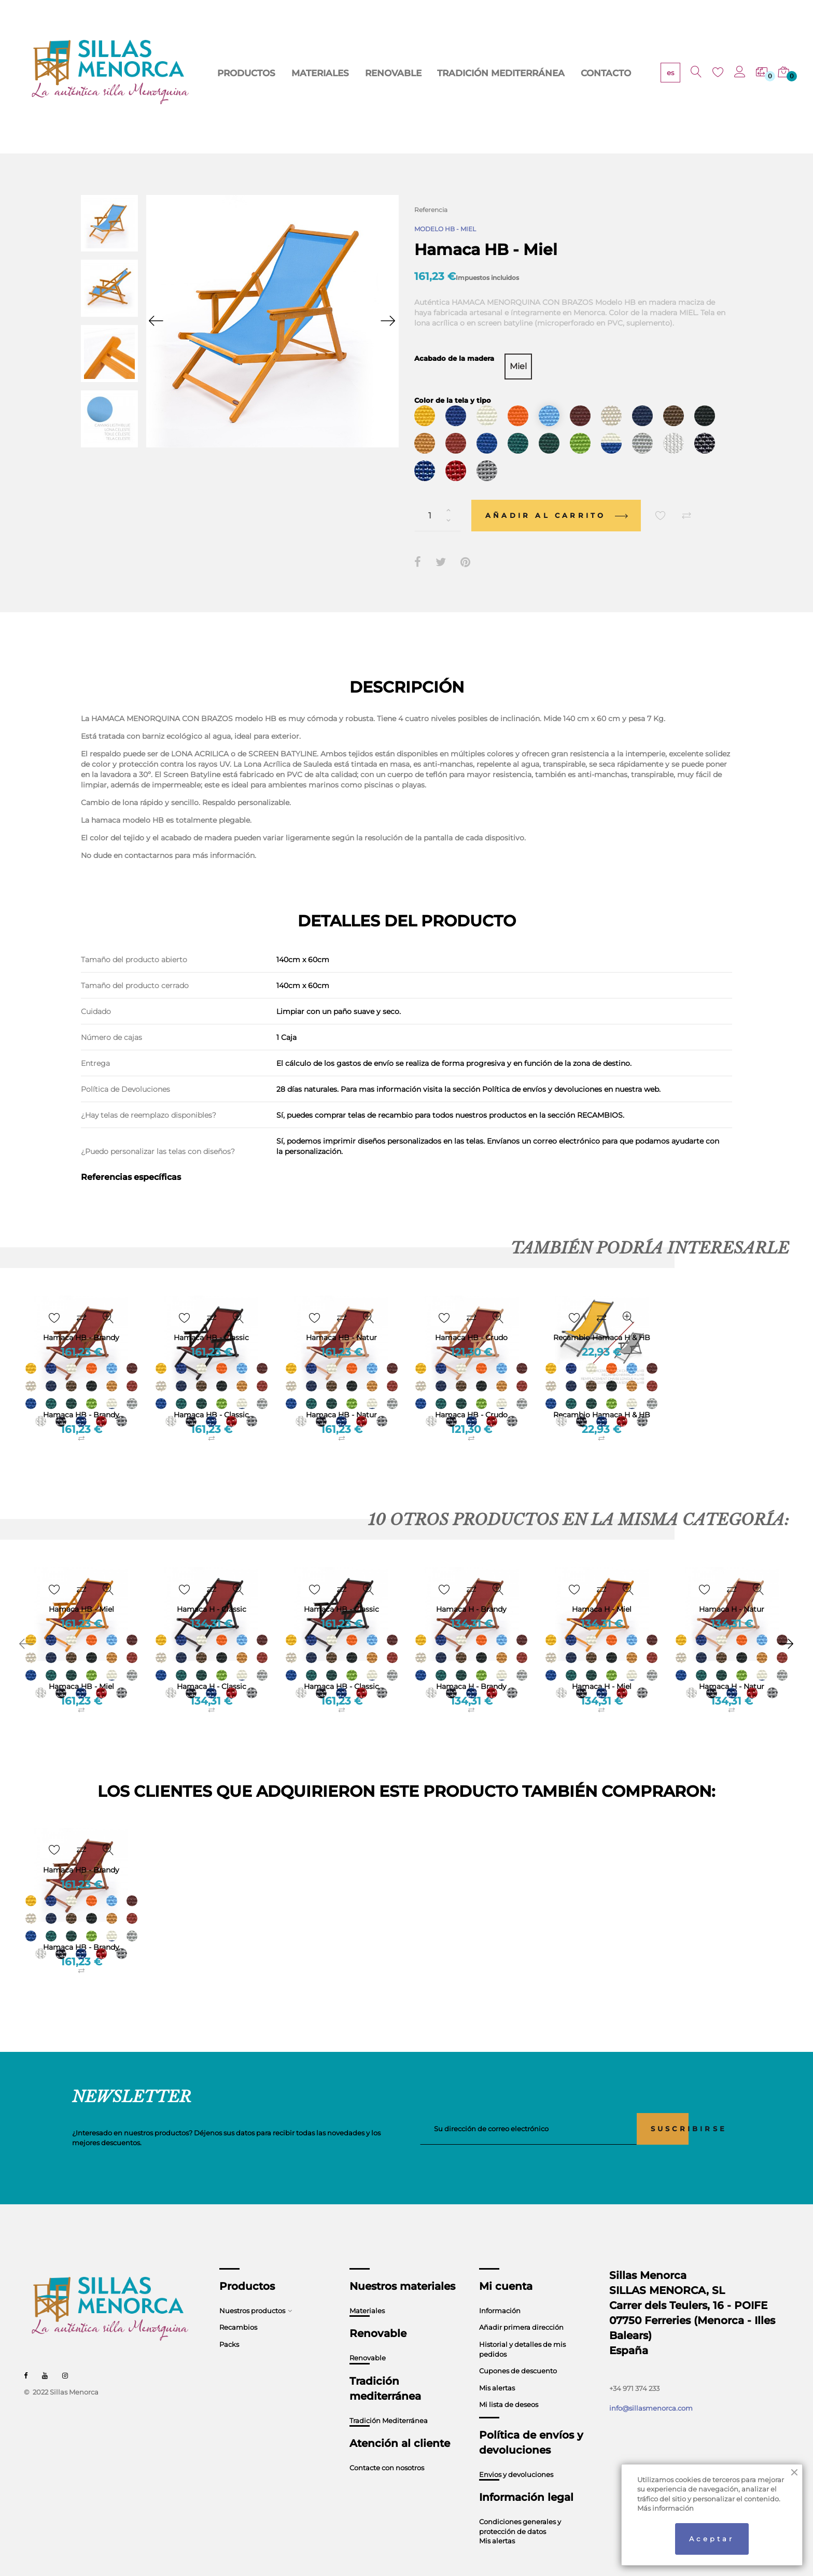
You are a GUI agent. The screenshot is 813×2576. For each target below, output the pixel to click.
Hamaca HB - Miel (81, 1667)
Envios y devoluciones (516, 2455)
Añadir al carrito (556, 496)
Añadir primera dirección (521, 2308)
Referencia (430, 210)
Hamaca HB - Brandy (81, 1395)
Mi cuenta (505, 2267)
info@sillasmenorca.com (651, 2389)
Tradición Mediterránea (388, 2401)
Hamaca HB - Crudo (471, 1395)
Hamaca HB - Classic (211, 1395)
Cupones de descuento (518, 2351)
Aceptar (711, 2539)
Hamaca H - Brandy (471, 1667)
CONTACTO (515, 73)
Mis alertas (497, 2368)
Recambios (238, 2308)
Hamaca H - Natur (731, 1667)
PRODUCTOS (238, 73)
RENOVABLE (353, 73)
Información (500, 2291)
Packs (229, 2325)
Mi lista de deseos (508, 2385)
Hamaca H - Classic (211, 1667)
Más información (665, 2508)
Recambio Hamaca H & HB (601, 1395)
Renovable (367, 2338)
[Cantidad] (437, 496)
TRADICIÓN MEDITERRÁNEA (435, 73)
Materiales (367, 2291)
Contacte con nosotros (386, 2448)
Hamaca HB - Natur (341, 1395)
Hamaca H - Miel (602, 1667)
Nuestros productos (252, 2291)
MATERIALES (296, 73)
